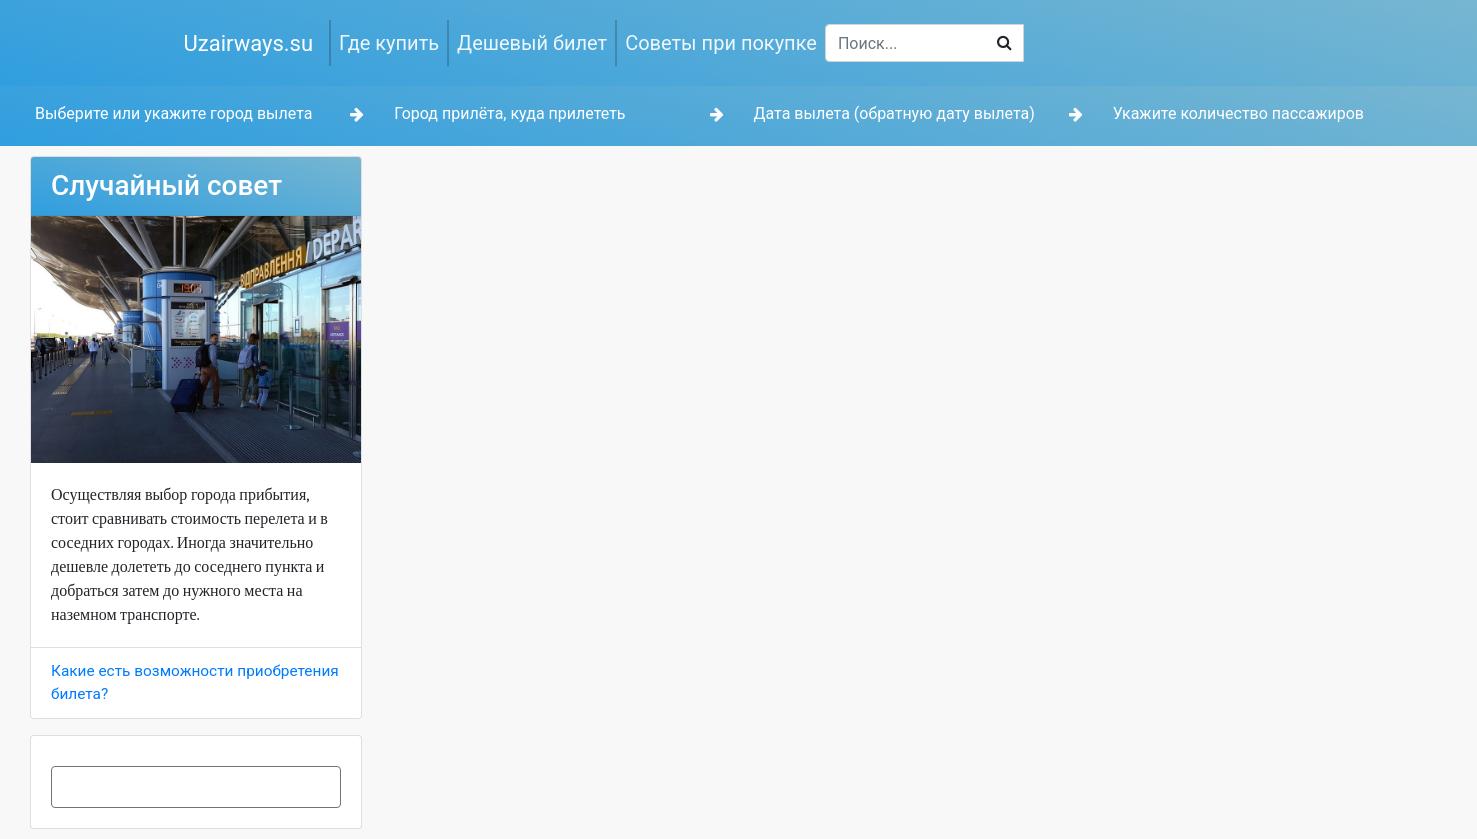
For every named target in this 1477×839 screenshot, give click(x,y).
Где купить (389, 43)
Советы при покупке (721, 43)
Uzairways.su (249, 43)
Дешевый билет (532, 43)
